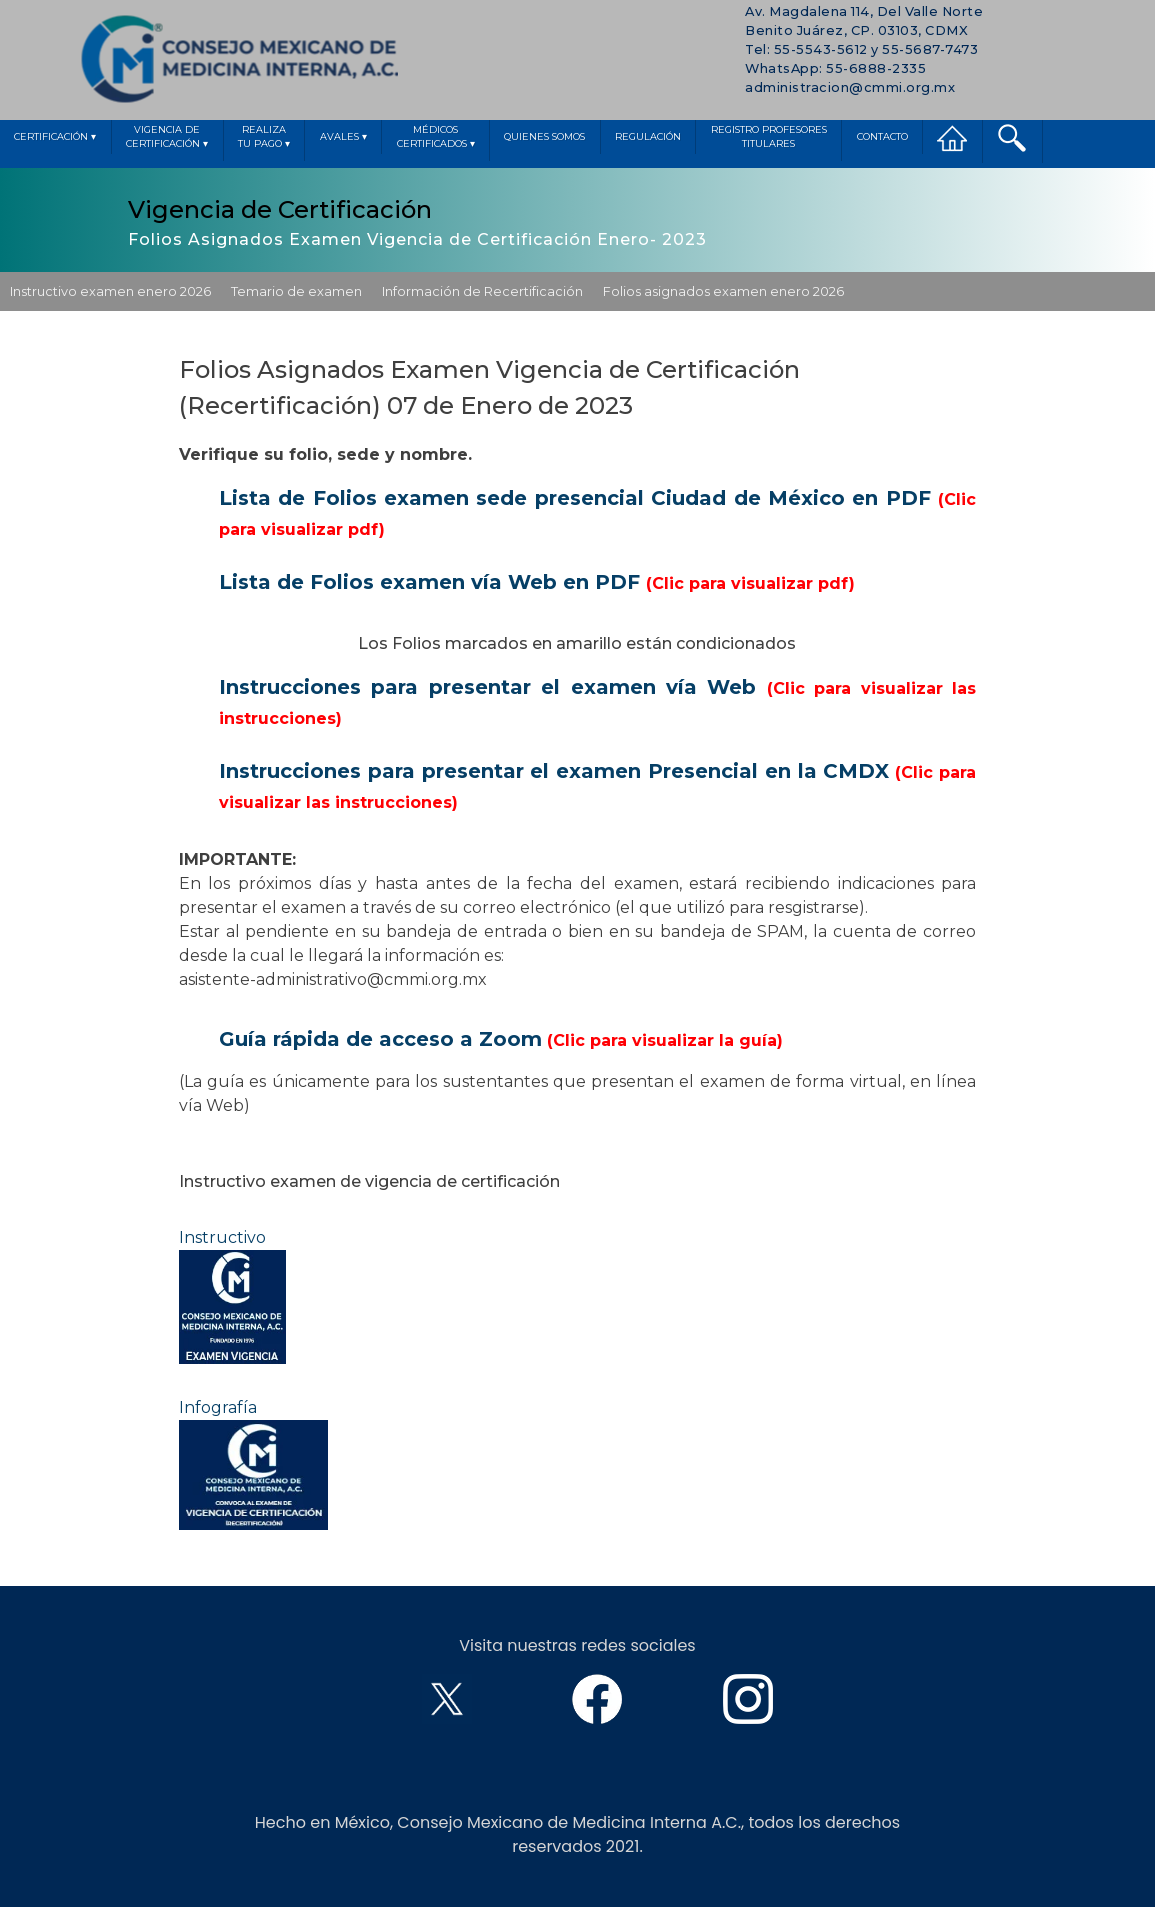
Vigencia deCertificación (167, 138)
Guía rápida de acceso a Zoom (501, 1039)
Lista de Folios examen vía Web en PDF (537, 582)
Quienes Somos (544, 136)
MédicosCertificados (436, 138)
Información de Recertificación (482, 291)
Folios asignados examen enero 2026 (723, 291)
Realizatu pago (264, 138)
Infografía (253, 1464)
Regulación (648, 136)
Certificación (55, 137)
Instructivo (232, 1296)
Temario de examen (296, 291)
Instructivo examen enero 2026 (110, 291)
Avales (343, 137)
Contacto (882, 136)
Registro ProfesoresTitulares (769, 136)
